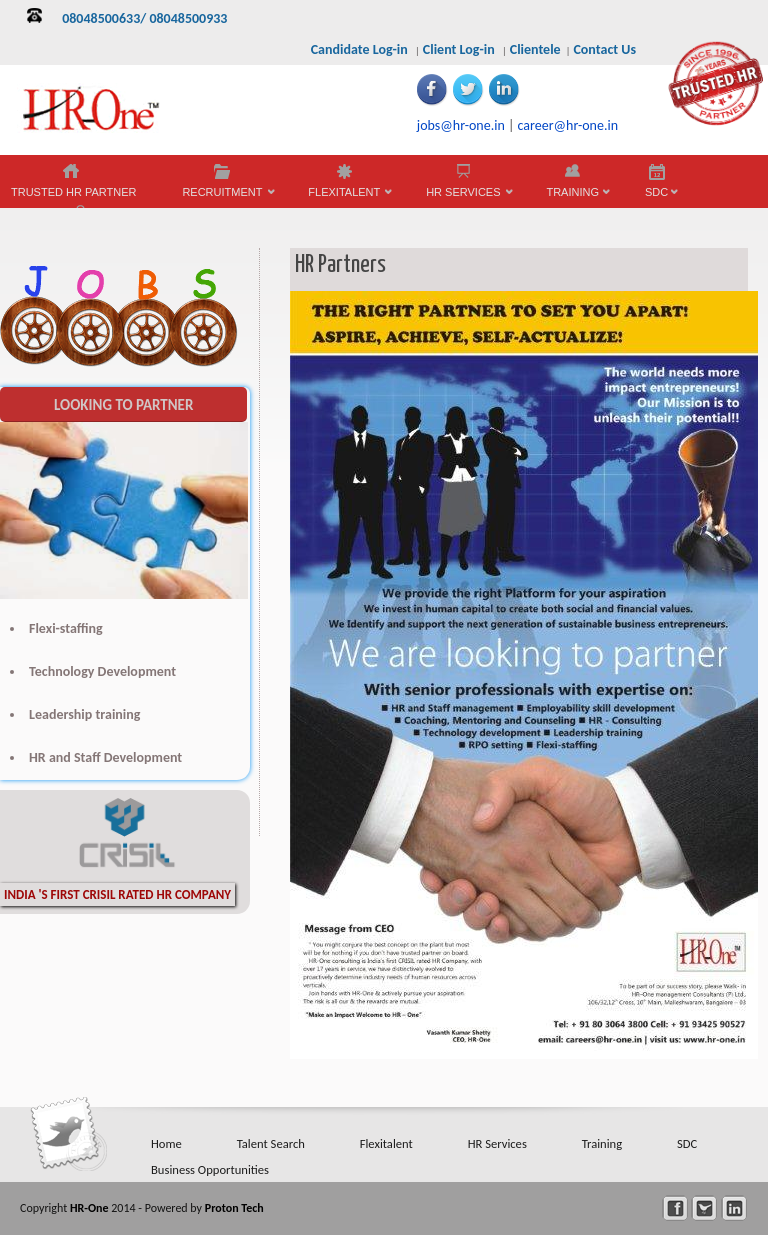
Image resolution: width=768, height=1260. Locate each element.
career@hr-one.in (568, 125)
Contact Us (604, 49)
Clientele (535, 49)
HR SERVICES (463, 197)
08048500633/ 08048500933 (144, 18)
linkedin (734, 1208)
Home (166, 1143)
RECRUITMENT (222, 197)
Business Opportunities (210, 1169)
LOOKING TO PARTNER (123, 405)
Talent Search (271, 1143)
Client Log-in (459, 49)
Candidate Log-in (359, 49)
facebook (675, 1208)
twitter (704, 1208)
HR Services (497, 1143)
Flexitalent (386, 1143)
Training (602, 1143)
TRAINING (572, 197)
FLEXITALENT (344, 197)
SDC (656, 197)
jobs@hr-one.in (461, 125)
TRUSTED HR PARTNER (74, 192)
